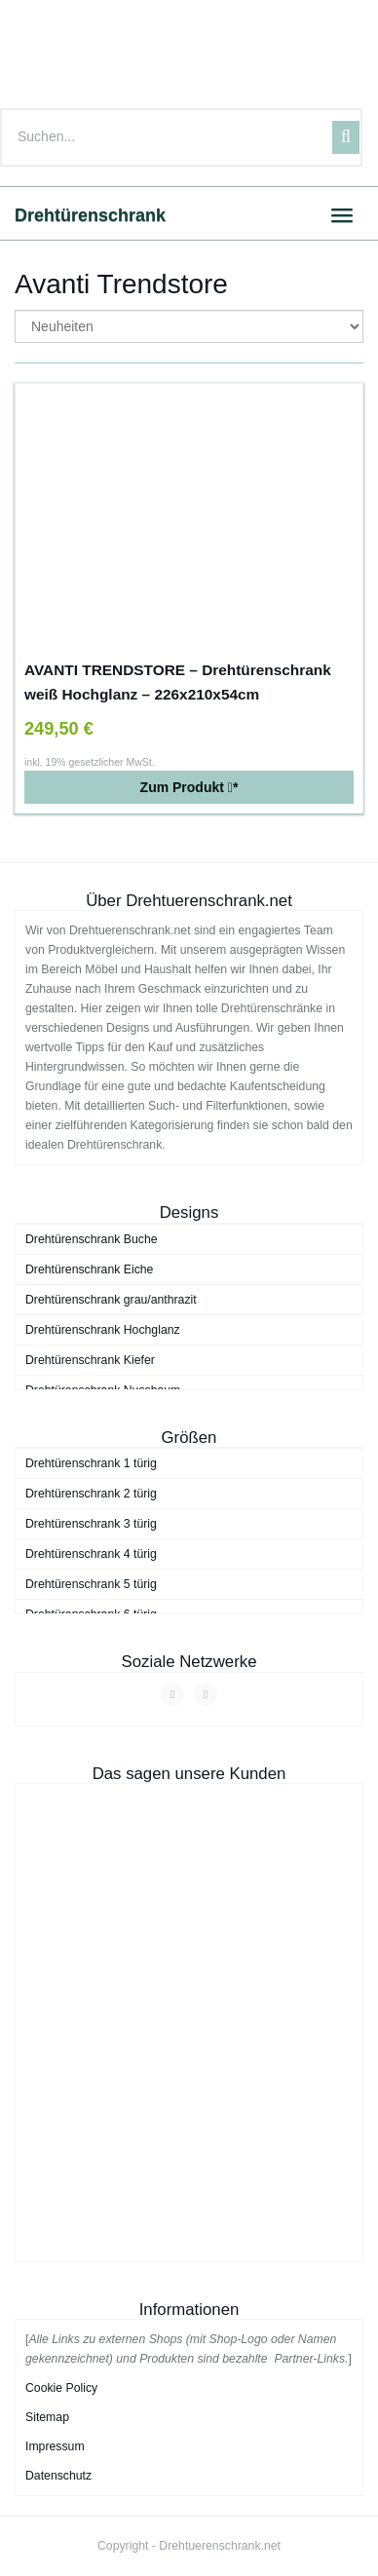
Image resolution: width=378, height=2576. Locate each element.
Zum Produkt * (189, 787)
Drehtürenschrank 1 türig (91, 1463)
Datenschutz (58, 2475)
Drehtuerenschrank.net (220, 2546)
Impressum (55, 2446)
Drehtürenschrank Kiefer (90, 1360)
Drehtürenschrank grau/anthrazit (111, 1300)
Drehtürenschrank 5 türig (91, 1584)
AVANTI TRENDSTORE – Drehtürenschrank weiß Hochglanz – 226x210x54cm (177, 682)
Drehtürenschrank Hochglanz (102, 1330)
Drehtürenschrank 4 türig (91, 1554)
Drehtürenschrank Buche (91, 1239)
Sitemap (47, 2417)
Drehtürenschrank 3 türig (91, 1524)
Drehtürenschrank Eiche (89, 1269)
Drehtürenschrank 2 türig (91, 1493)
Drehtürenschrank (90, 215)
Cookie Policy (61, 2388)
